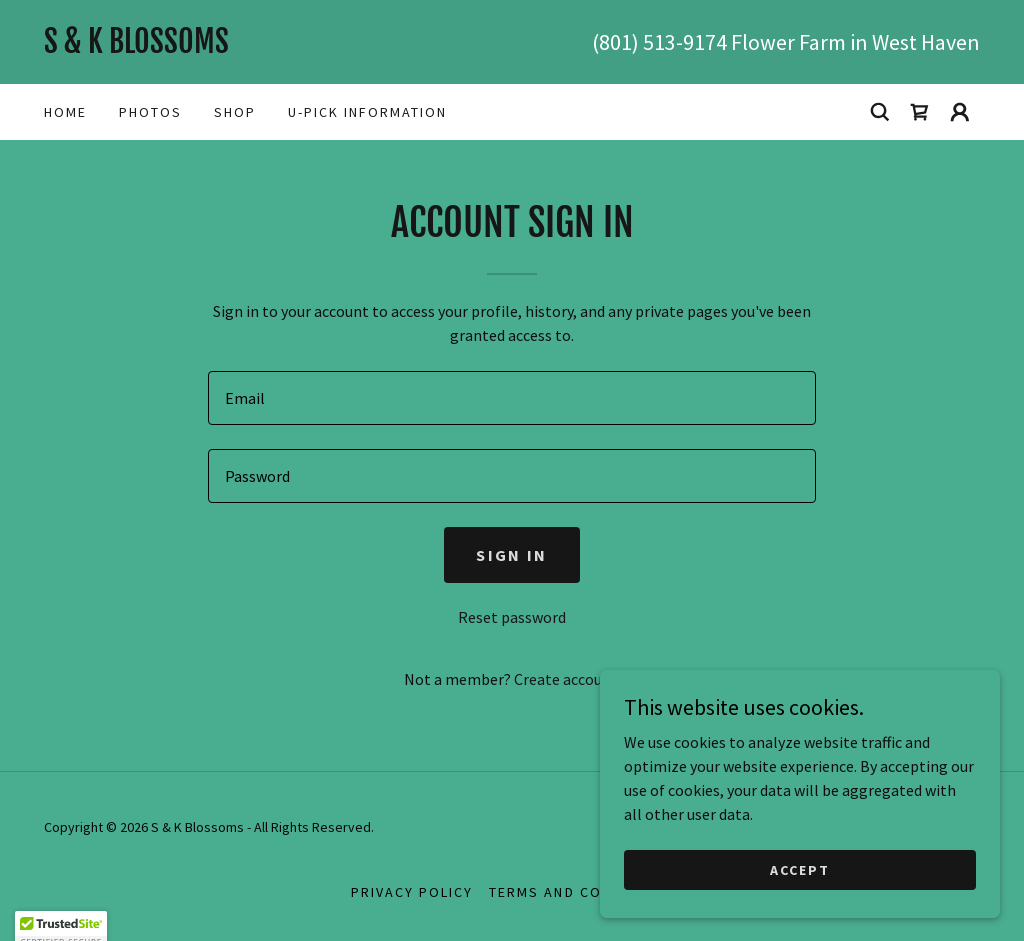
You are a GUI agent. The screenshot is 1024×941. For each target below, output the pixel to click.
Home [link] (65, 112)
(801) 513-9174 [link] (659, 42)
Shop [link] (235, 112)
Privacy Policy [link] (412, 892)
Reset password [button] (512, 617)
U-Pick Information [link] (367, 112)
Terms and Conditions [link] (580, 892)
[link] (278, 47)
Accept (800, 869)
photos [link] (150, 112)
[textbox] (512, 398)
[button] (960, 112)
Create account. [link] (567, 679)
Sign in (511, 555)
